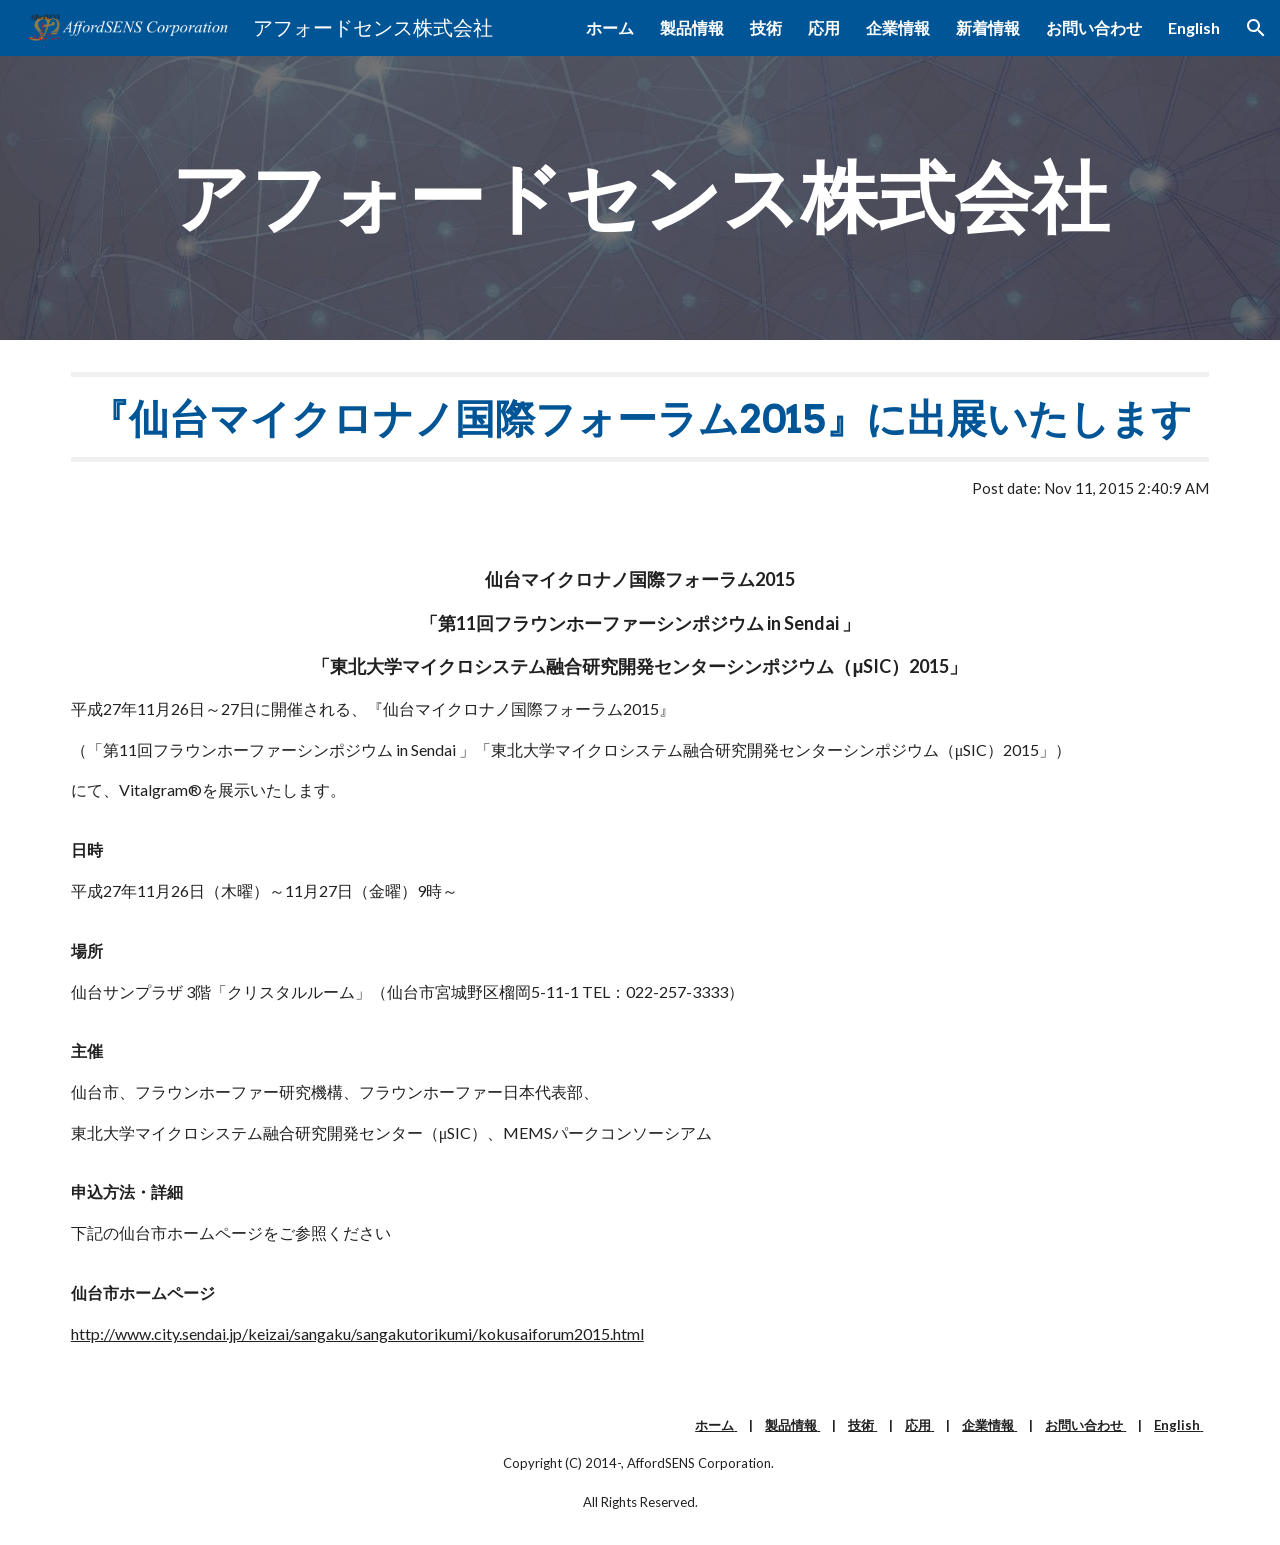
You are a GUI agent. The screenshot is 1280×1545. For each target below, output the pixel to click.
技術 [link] (766, 27)
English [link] (1194, 27)
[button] (1256, 28)
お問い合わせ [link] (1094, 27)
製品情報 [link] (692, 27)
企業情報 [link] (898, 27)
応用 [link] (824, 27)
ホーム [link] (610, 27)
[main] (639, 198)
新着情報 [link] (988, 27)
